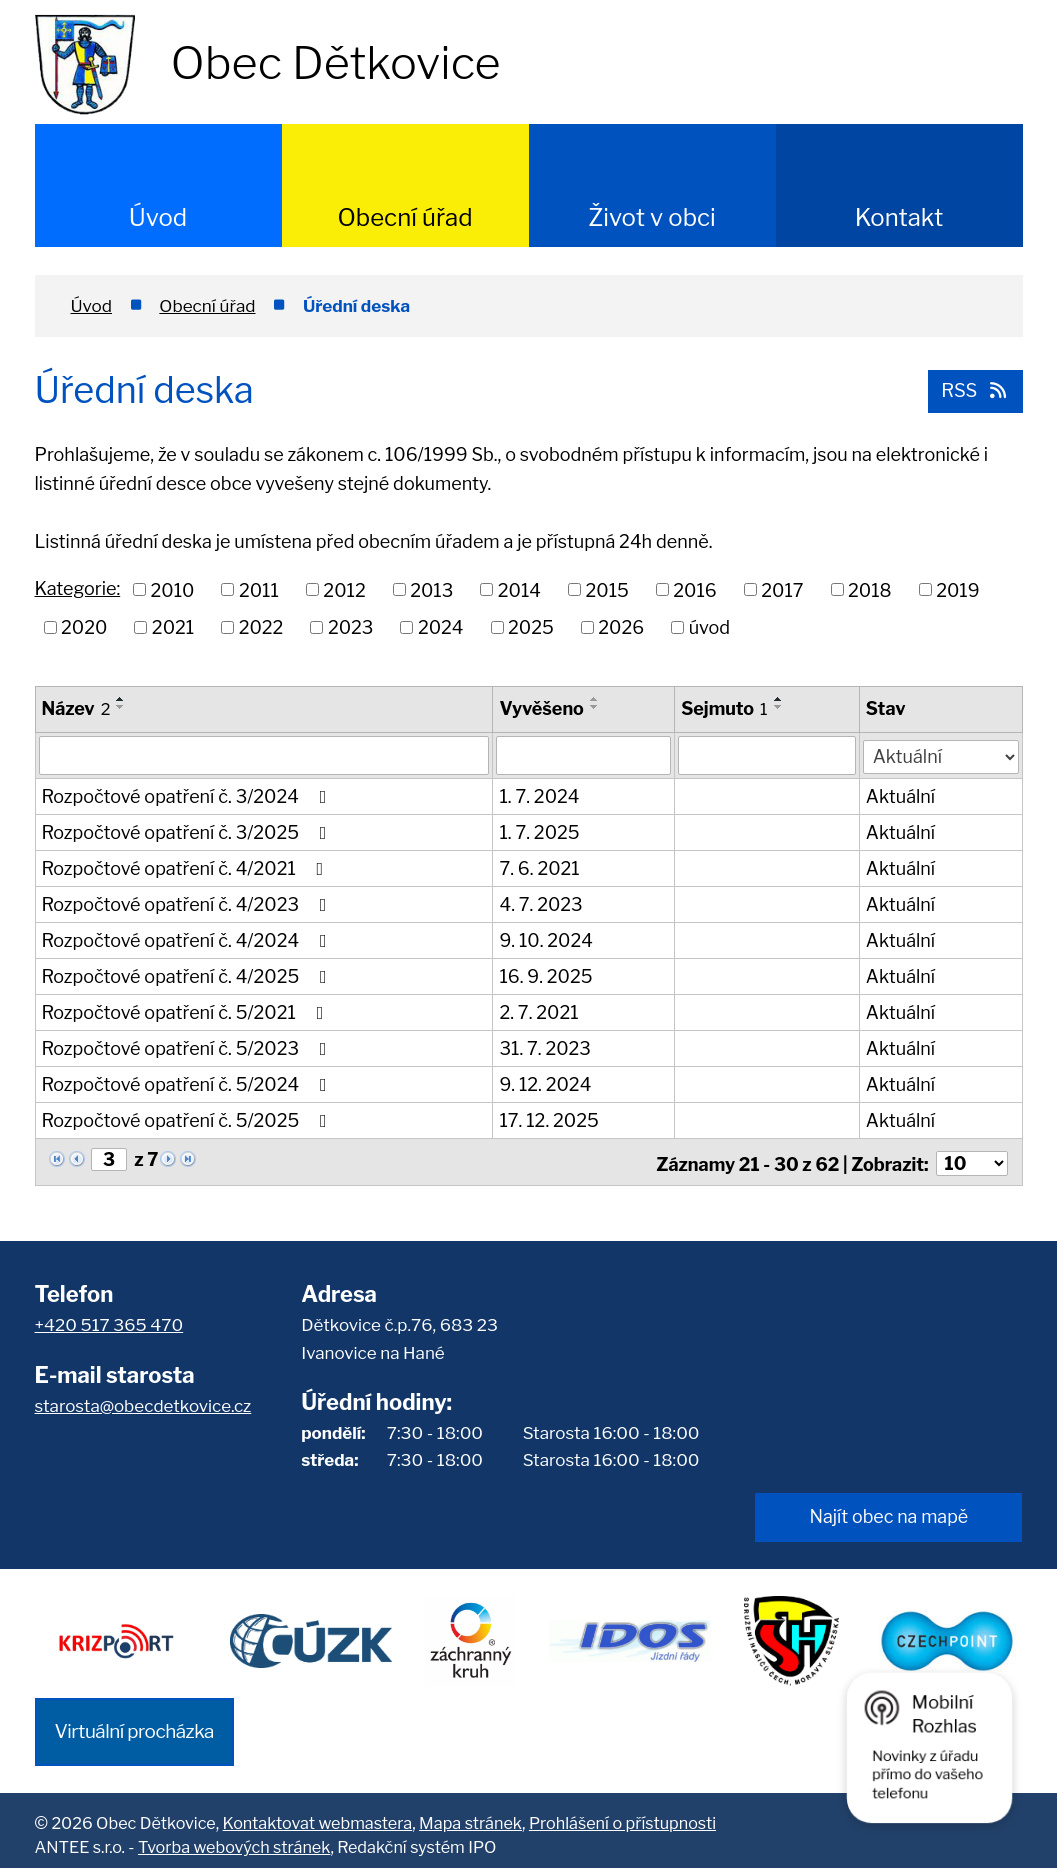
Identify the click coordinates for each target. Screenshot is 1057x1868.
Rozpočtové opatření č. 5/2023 (188, 1047)
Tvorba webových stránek (234, 1838)
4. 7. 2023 (541, 903)
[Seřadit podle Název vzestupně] (121, 699)
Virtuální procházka (134, 1721)
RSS (974, 389)
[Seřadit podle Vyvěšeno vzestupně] (595, 699)
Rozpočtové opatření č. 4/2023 (188, 903)
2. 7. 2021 (539, 1011)
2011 (259, 589)
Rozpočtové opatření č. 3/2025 (188, 831)
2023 (351, 627)
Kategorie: (78, 588)
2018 (870, 589)
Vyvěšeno (542, 708)
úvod (709, 627)
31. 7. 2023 (545, 1047)
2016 (694, 589)
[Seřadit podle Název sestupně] (121, 707)
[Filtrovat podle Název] (264, 755)
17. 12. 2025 (549, 1119)
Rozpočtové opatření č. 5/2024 (188, 1083)
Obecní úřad (404, 217)
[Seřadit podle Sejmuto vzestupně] (779, 699)
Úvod (158, 217)
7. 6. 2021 (540, 867)
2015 (606, 589)
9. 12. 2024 (546, 1083)
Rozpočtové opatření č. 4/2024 (188, 939)
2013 (431, 589)
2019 (957, 589)
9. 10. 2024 (546, 939)
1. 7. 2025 (540, 831)
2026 (621, 627)
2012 (344, 589)
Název (76, 708)
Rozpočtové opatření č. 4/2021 (187, 867)
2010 (173, 589)
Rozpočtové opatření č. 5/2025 (188, 1119)
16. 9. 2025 (546, 975)
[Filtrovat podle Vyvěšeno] (584, 755)
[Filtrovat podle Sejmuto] (768, 755)
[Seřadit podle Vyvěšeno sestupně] (595, 707)
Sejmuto (725, 708)
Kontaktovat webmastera (318, 1814)
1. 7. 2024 (540, 795)
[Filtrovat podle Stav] (941, 753)
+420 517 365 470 (109, 1321)
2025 (531, 627)
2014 (519, 589)
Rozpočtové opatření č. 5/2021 (187, 1011)
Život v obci (652, 217)
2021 (173, 627)
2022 (261, 627)
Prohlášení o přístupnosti (622, 1814)
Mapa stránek (470, 1814)
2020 (84, 627)
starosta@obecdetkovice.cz (143, 1401)
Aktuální (901, 795)
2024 (441, 627)
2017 (782, 589)
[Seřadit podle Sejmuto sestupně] (779, 707)
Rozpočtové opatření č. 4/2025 (188, 975)
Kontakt (899, 217)
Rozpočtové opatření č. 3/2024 (188, 795)
